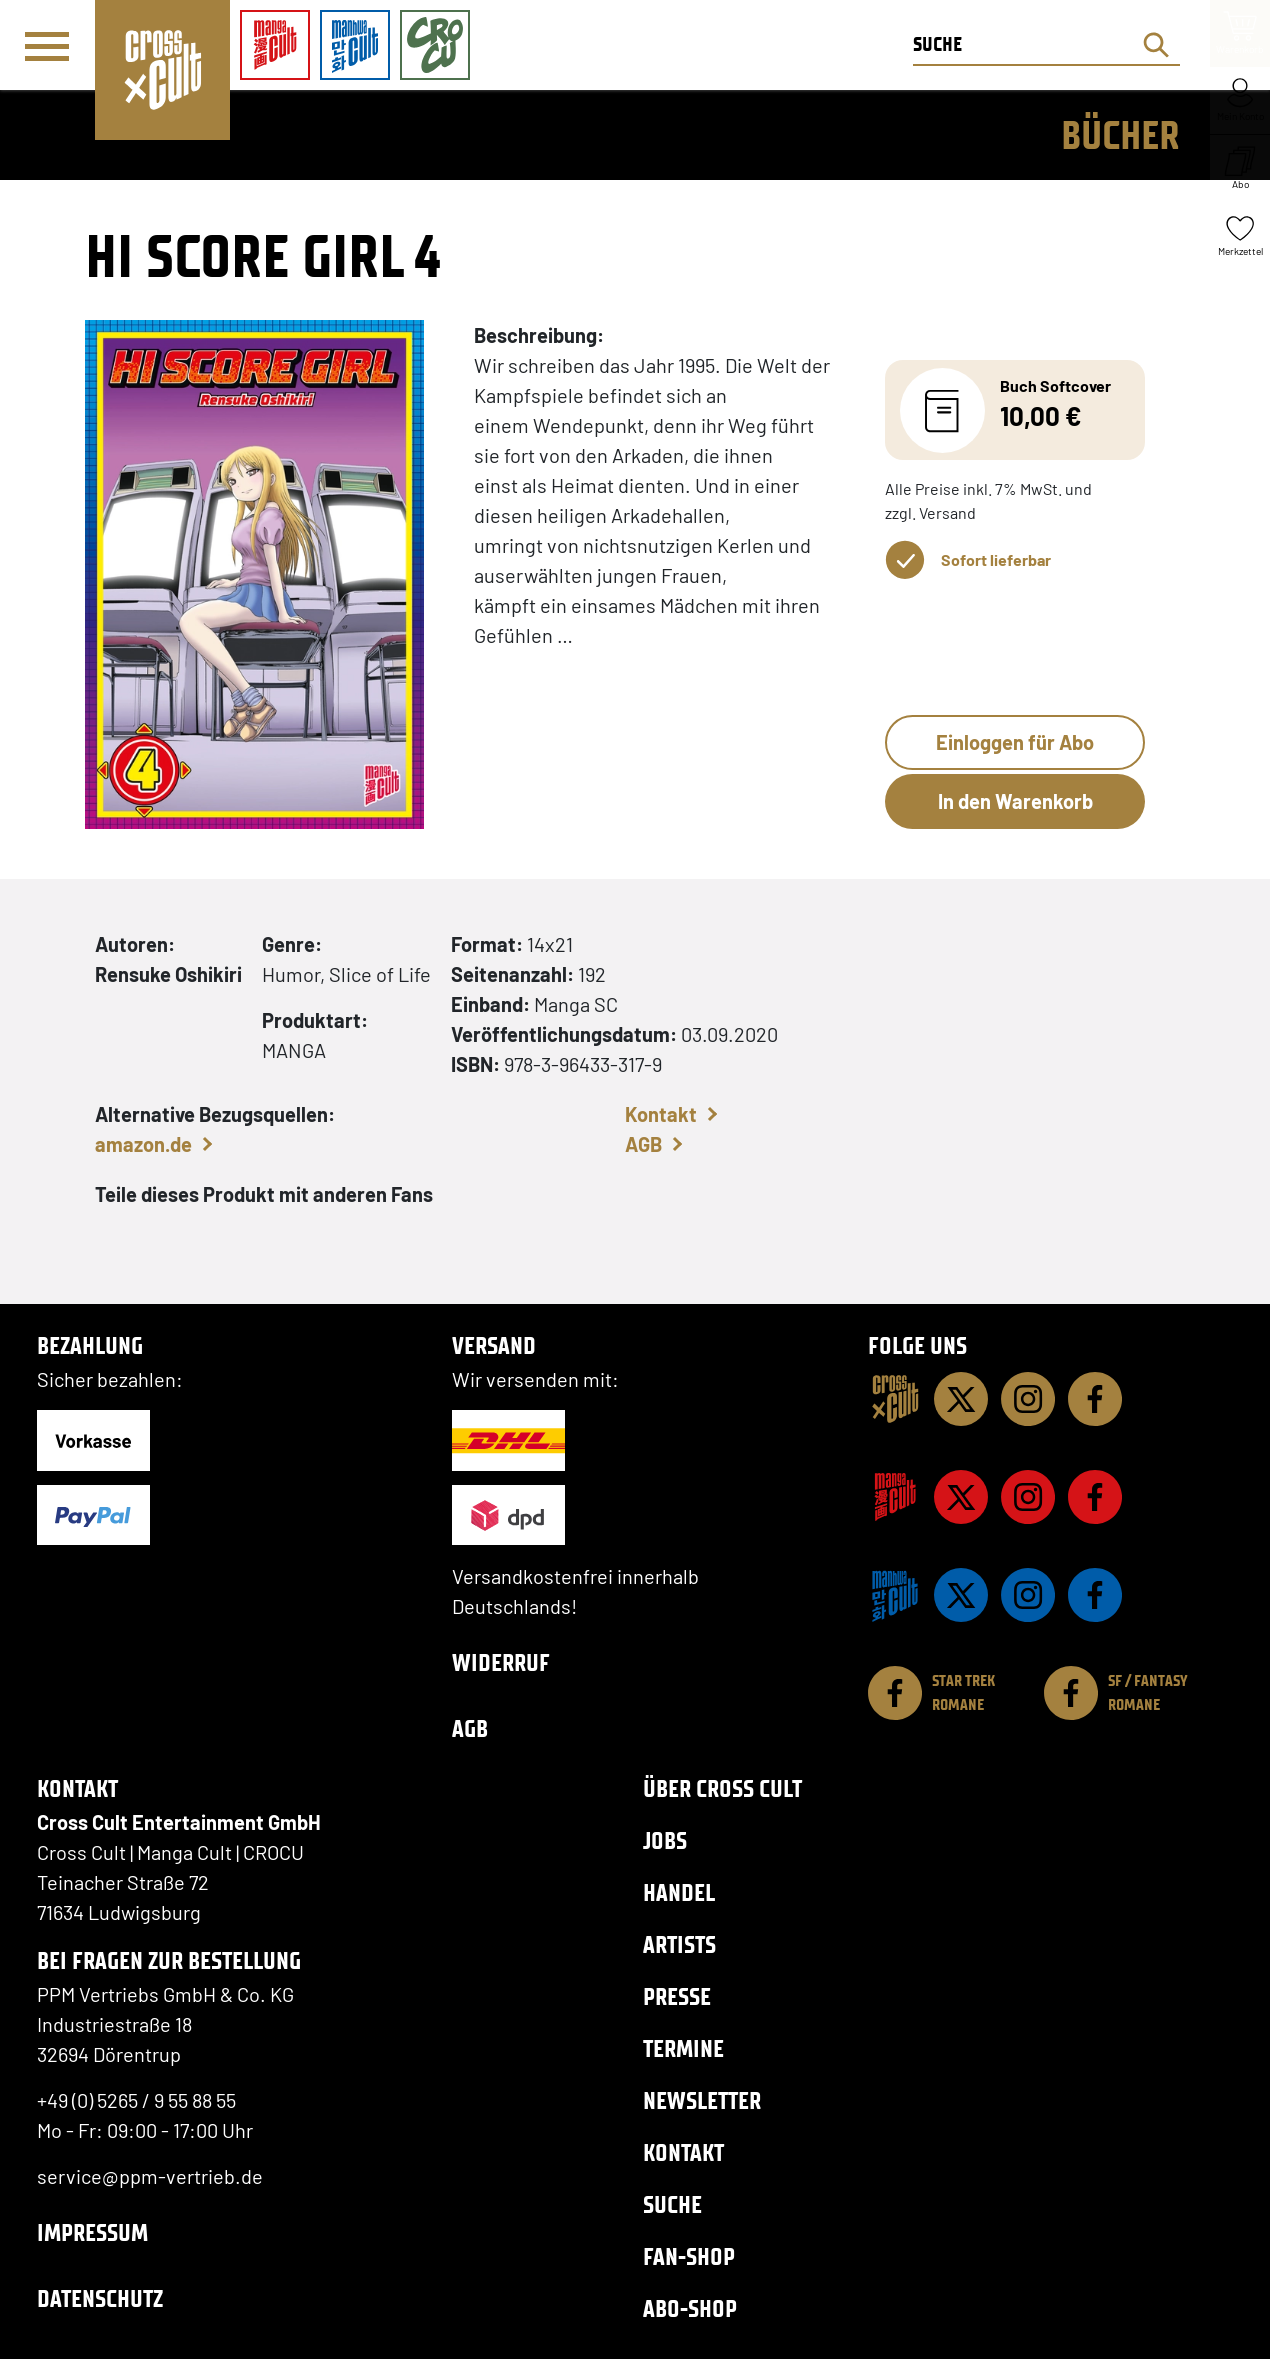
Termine (683, 2048)
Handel (679, 1892)
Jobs (665, 1840)
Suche (672, 2204)
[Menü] (47, 46)
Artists (679, 1944)
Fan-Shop (689, 2256)
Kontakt (661, 1114)
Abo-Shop (690, 2308)
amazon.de (143, 1144)
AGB (643, 1144)
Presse (677, 1996)
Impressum (92, 2232)
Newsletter (702, 2100)
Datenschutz (100, 2298)
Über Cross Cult (722, 1788)
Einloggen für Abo (1015, 742)
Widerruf (501, 1662)
